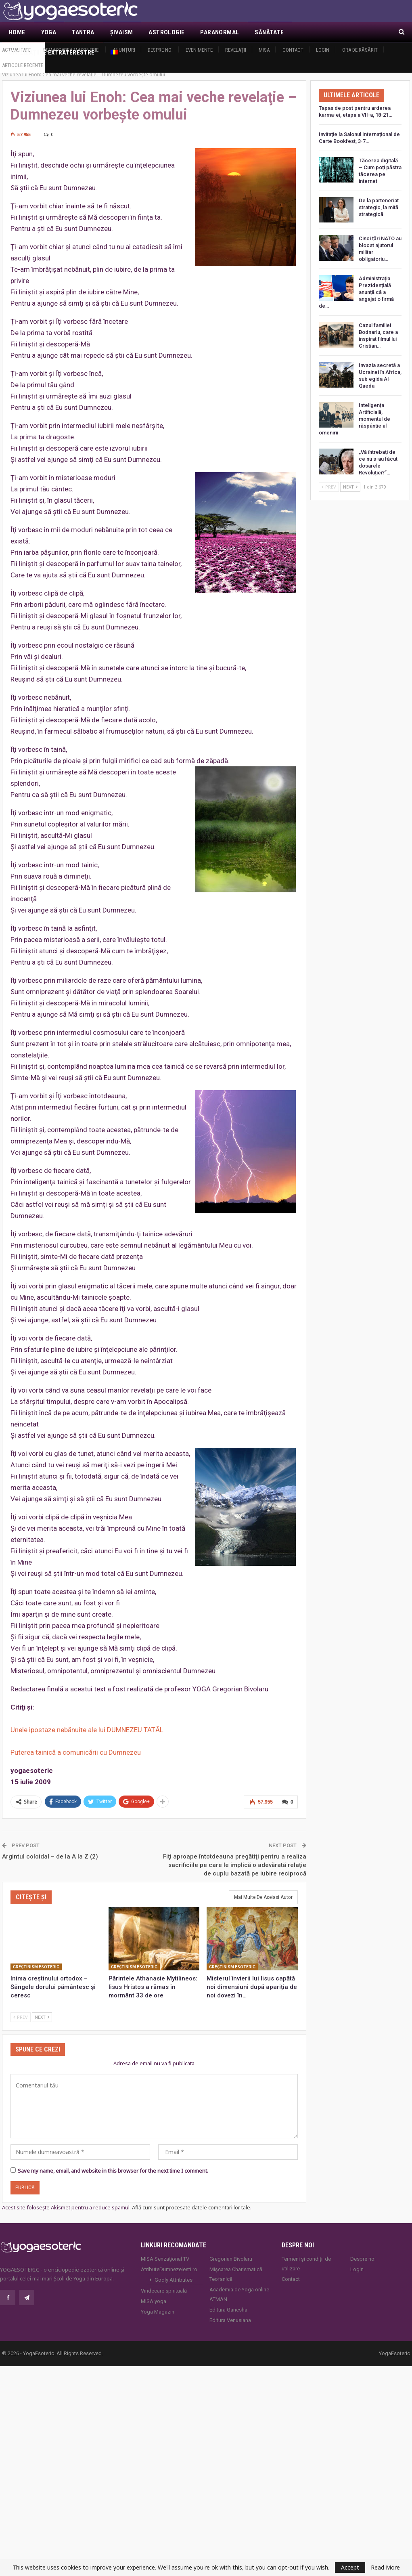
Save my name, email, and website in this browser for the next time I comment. (113, 2161)
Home (17, 32)
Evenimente (199, 50)
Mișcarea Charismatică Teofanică (235, 2264)
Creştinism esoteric (36, 1957)
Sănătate (269, 32)
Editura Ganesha (228, 2300)
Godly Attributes (173, 2270)
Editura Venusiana (230, 2310)
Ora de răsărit (360, 50)
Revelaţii (235, 50)
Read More (385, 2567)
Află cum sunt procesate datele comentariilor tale (191, 2197)
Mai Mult (313, 32)
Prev (20, 2008)
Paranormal (219, 32)
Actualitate (16, 50)
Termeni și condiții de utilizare (306, 2254)
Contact (292, 50)
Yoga (48, 32)
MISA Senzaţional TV (165, 2249)
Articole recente (22, 65)
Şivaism (121, 32)
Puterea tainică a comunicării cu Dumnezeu (75, 1743)
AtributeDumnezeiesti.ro (169, 2260)
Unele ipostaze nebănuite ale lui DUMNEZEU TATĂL (86, 1721)
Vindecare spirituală (164, 2281)
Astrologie (166, 32)
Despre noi (160, 50)
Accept (350, 2567)
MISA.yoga (153, 2292)
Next (42, 2008)
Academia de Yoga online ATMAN (239, 2285)
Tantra (83, 32)
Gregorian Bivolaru (230, 2249)
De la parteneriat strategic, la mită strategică (379, 198)
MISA (264, 50)
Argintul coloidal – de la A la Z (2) (50, 1846)
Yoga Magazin (157, 2302)
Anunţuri (124, 50)
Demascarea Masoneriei (71, 50)
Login (322, 50)
